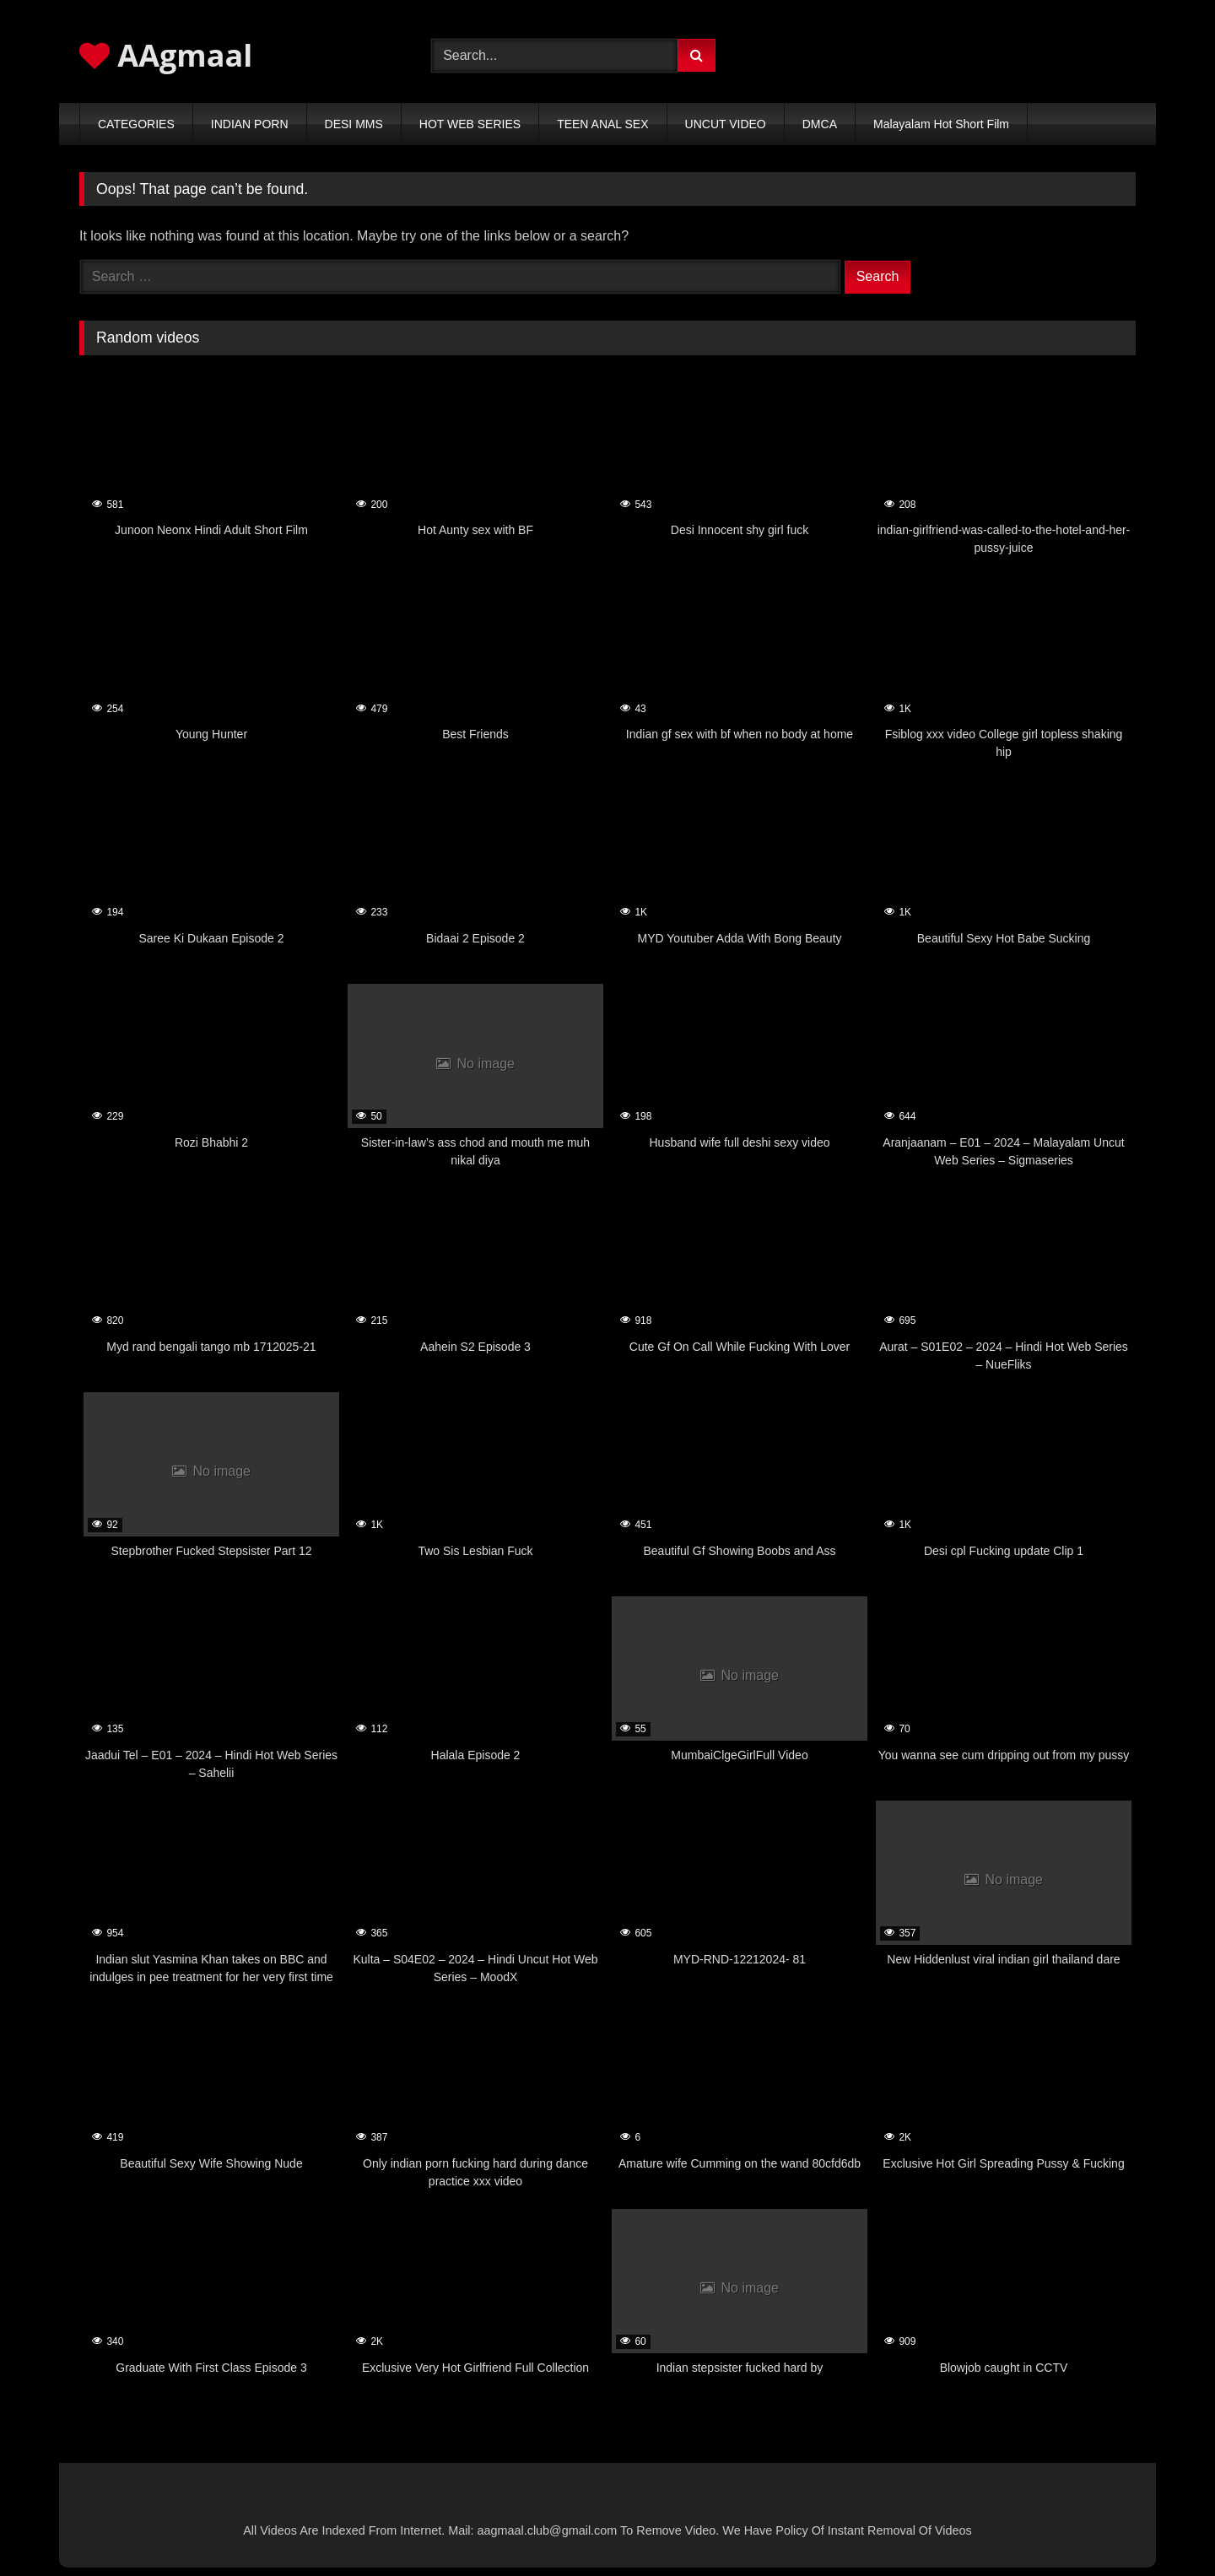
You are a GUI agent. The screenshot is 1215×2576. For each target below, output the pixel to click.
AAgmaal (165, 55)
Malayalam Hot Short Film (941, 124)
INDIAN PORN (250, 124)
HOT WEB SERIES (470, 124)
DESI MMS (354, 124)
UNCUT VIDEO (725, 124)
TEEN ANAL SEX (602, 124)
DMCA (819, 124)
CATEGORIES (136, 124)
